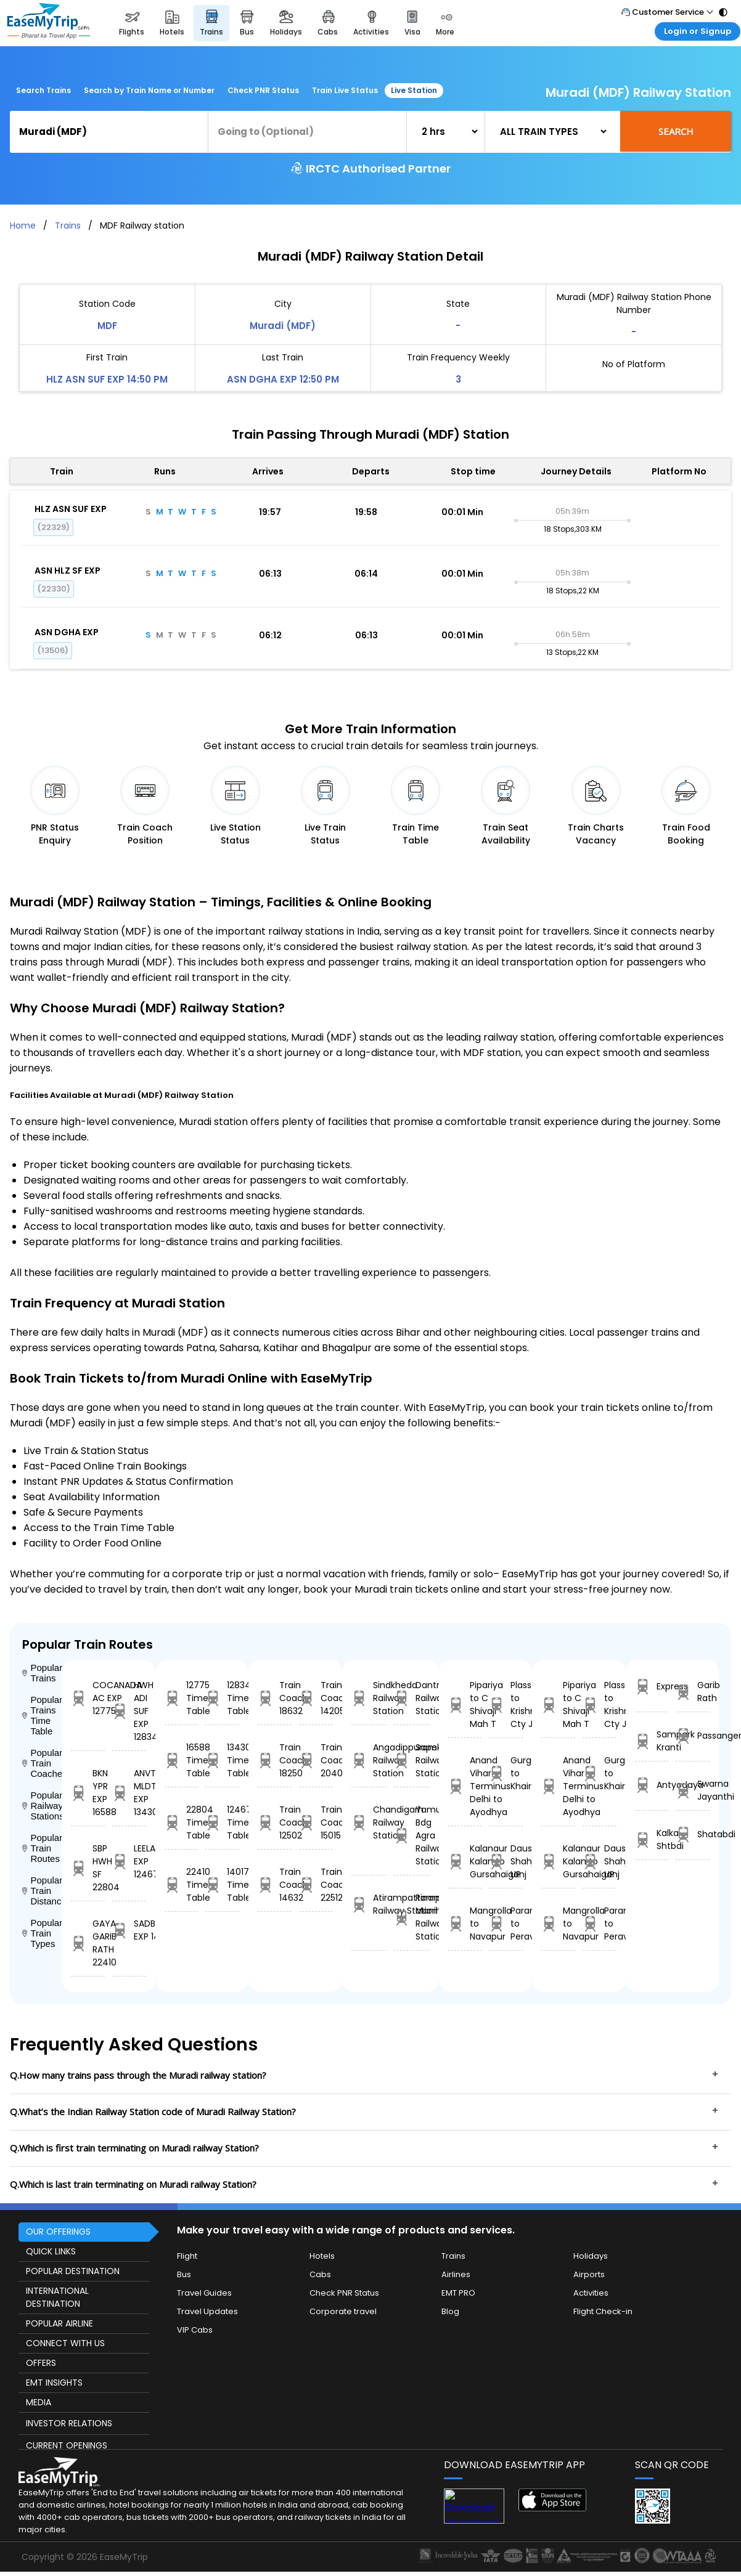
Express (652, 1686)
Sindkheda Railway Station (369, 1698)
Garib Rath (693, 1691)
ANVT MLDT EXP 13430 (129, 1792)
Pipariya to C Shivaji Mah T (465, 1704)
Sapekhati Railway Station (411, 1760)
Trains (68, 225)
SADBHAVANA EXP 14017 (129, 1930)
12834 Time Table (222, 1698)
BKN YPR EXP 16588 (88, 1792)
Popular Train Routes (42, 1848)
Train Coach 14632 (275, 1885)
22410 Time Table (182, 1885)
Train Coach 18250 (275, 1760)
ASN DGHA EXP (67, 632)
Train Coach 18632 (275, 1698)
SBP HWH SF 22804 (88, 1867)
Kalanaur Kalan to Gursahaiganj (465, 1861)
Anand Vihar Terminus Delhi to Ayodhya (465, 1786)
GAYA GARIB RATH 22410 (88, 1943)
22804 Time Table (182, 1822)
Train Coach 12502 (275, 1822)
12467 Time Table (222, 1822)
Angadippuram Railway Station (369, 1760)
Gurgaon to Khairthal (506, 1773)
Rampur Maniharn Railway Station (411, 1917)
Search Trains (43, 90)
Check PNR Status (263, 90)
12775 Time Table (182, 1698)
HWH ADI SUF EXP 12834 (129, 1711)
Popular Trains (42, 1672)
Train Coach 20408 (316, 1760)
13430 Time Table (222, 1760)
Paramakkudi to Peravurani (506, 1923)
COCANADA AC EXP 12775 (88, 1698)
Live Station (414, 90)
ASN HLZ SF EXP (67, 570)
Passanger (693, 1736)
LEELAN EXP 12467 (129, 1861)
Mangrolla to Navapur (465, 1923)
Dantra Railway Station (411, 1698)
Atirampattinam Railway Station (369, 1904)
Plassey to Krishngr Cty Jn (506, 1704)
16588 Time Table (182, 1760)
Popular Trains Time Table (42, 1715)
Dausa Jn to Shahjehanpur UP (506, 1861)
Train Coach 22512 (316, 1885)
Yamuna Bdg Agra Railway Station (411, 1835)
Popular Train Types (42, 1933)
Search (676, 131)
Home (23, 225)
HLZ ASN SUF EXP (71, 509)
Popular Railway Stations (42, 1805)
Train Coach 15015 (316, 1822)
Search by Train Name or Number (149, 90)
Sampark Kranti (652, 1740)
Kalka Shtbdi (652, 1839)
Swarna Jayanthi (693, 1790)
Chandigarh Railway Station (369, 1822)
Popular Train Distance (42, 1890)
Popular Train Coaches (42, 1763)
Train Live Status (345, 90)
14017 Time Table (222, 1885)
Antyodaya (652, 1785)
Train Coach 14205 (316, 1698)
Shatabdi (693, 1834)
